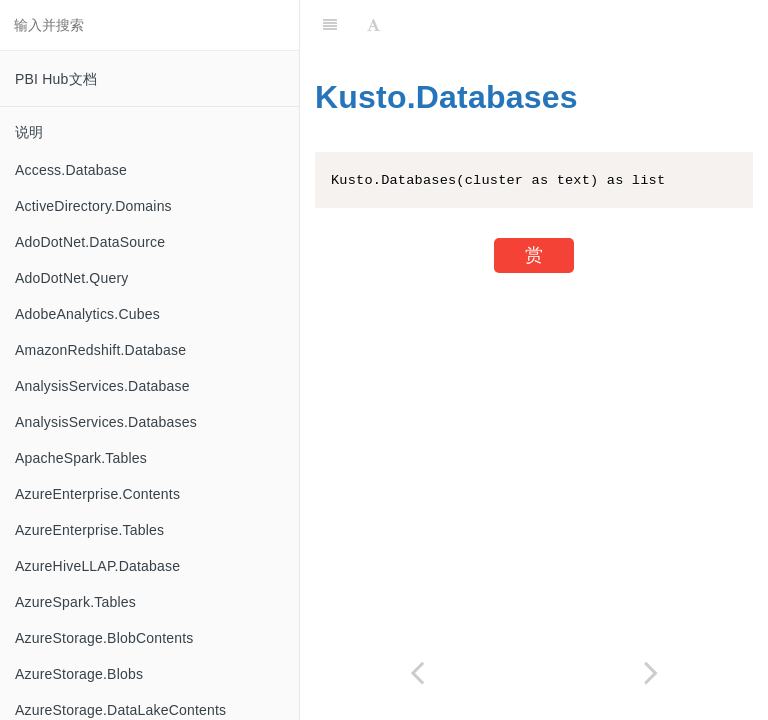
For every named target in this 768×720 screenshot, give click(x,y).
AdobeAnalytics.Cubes (87, 314)
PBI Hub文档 (56, 79)
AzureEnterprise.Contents (97, 494)
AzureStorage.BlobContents (104, 638)
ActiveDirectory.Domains (93, 206)
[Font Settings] (373, 25)
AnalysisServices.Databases (106, 422)
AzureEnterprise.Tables (89, 530)
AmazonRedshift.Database (100, 350)
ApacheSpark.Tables (81, 458)
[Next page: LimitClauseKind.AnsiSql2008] (651, 672)
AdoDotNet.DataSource (90, 242)
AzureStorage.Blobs (79, 674)
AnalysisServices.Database (102, 386)
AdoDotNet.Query (72, 278)
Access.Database (71, 170)
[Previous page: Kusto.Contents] (417, 672)
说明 (29, 132)
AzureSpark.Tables (75, 602)
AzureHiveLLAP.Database (97, 566)
